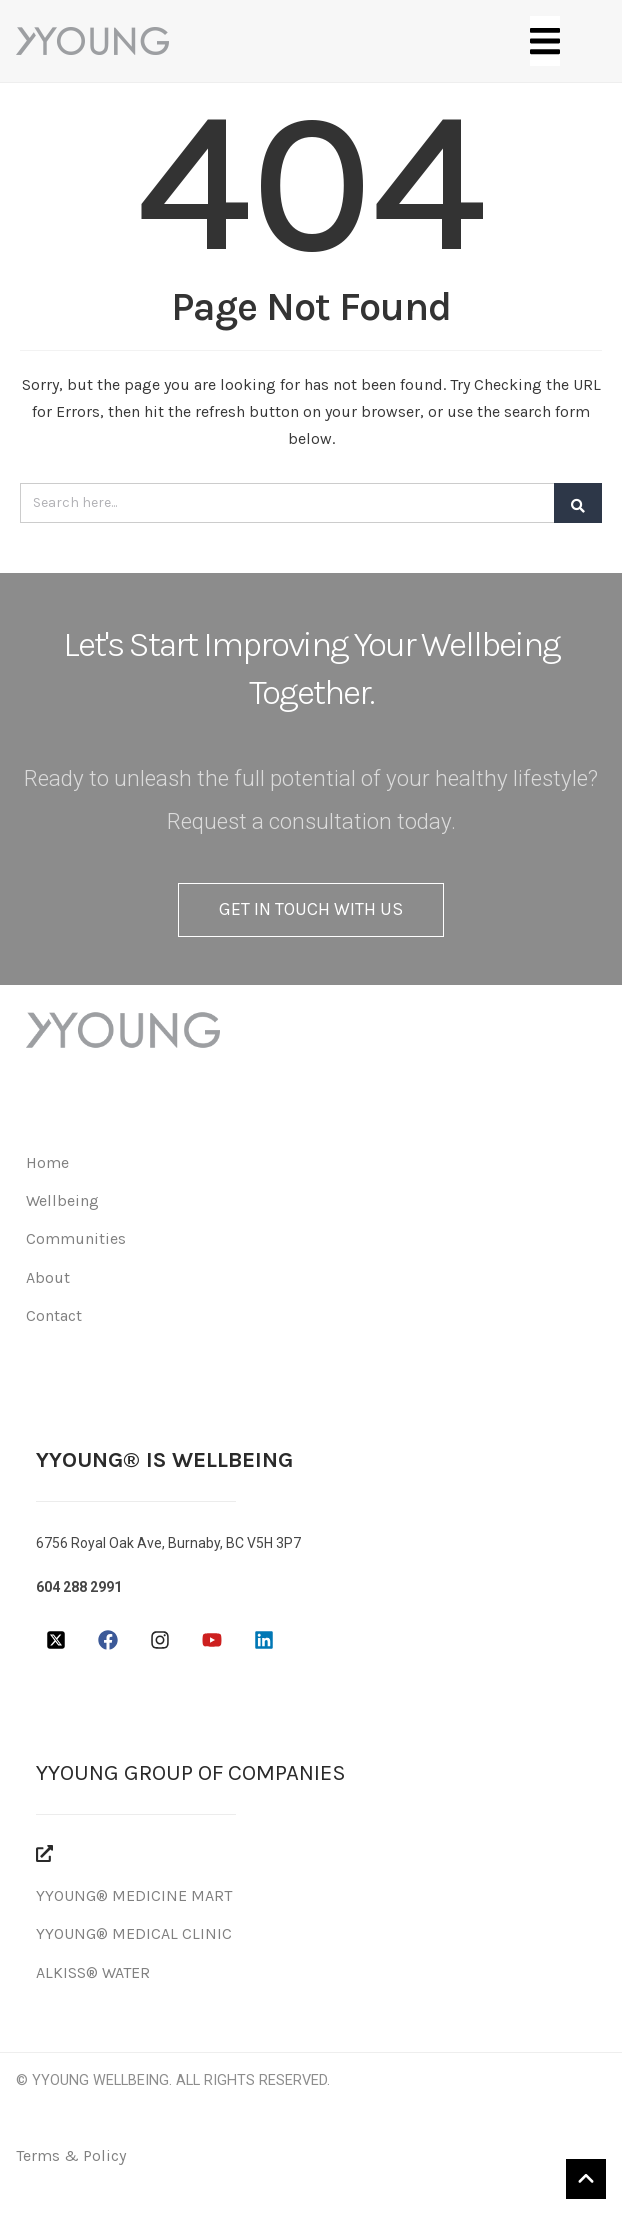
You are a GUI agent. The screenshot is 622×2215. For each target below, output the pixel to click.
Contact (54, 1315)
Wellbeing (62, 1200)
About (48, 1277)
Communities (76, 1238)
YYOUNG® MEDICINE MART (134, 1895)
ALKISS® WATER (93, 1972)
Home (47, 1162)
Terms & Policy (71, 2155)
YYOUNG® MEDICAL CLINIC (134, 1933)
